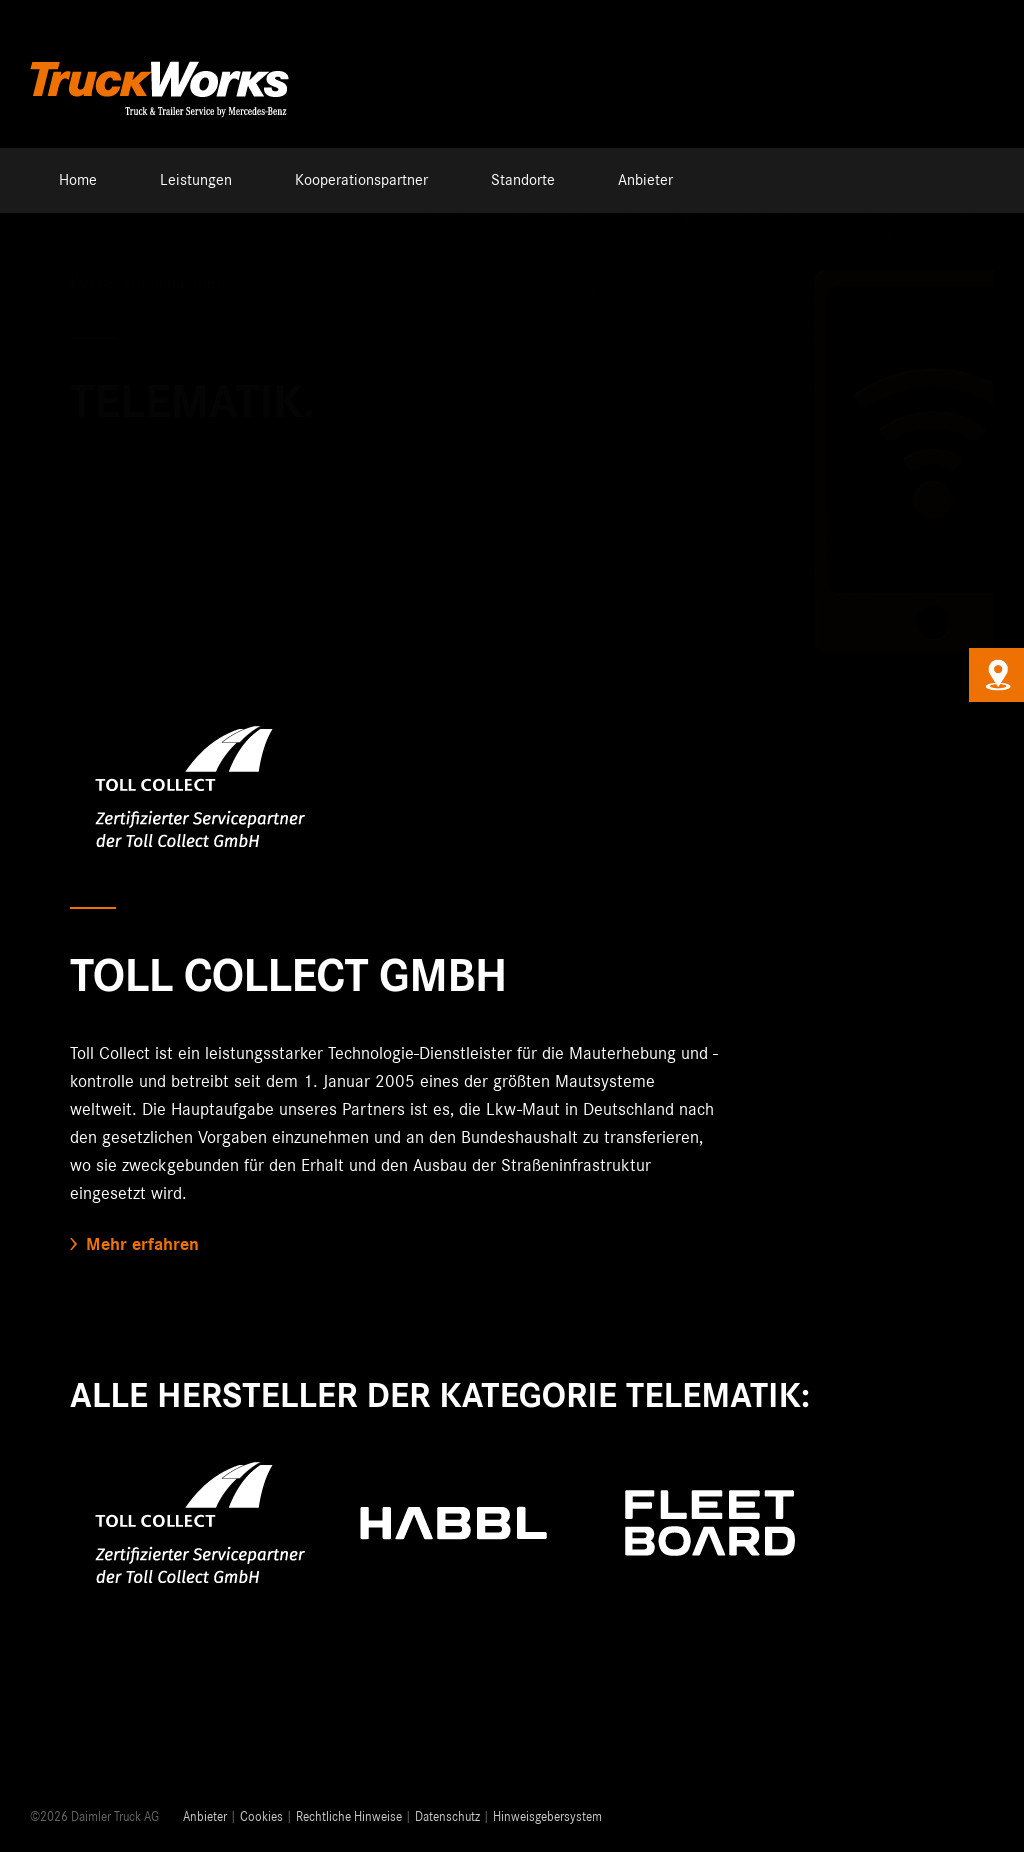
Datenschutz (447, 1817)
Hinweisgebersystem (547, 1817)
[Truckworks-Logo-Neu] (160, 59)
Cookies (261, 1817)
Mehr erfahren (142, 1245)
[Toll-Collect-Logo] (198, 716)
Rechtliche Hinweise (349, 1817)
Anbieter (205, 1817)
